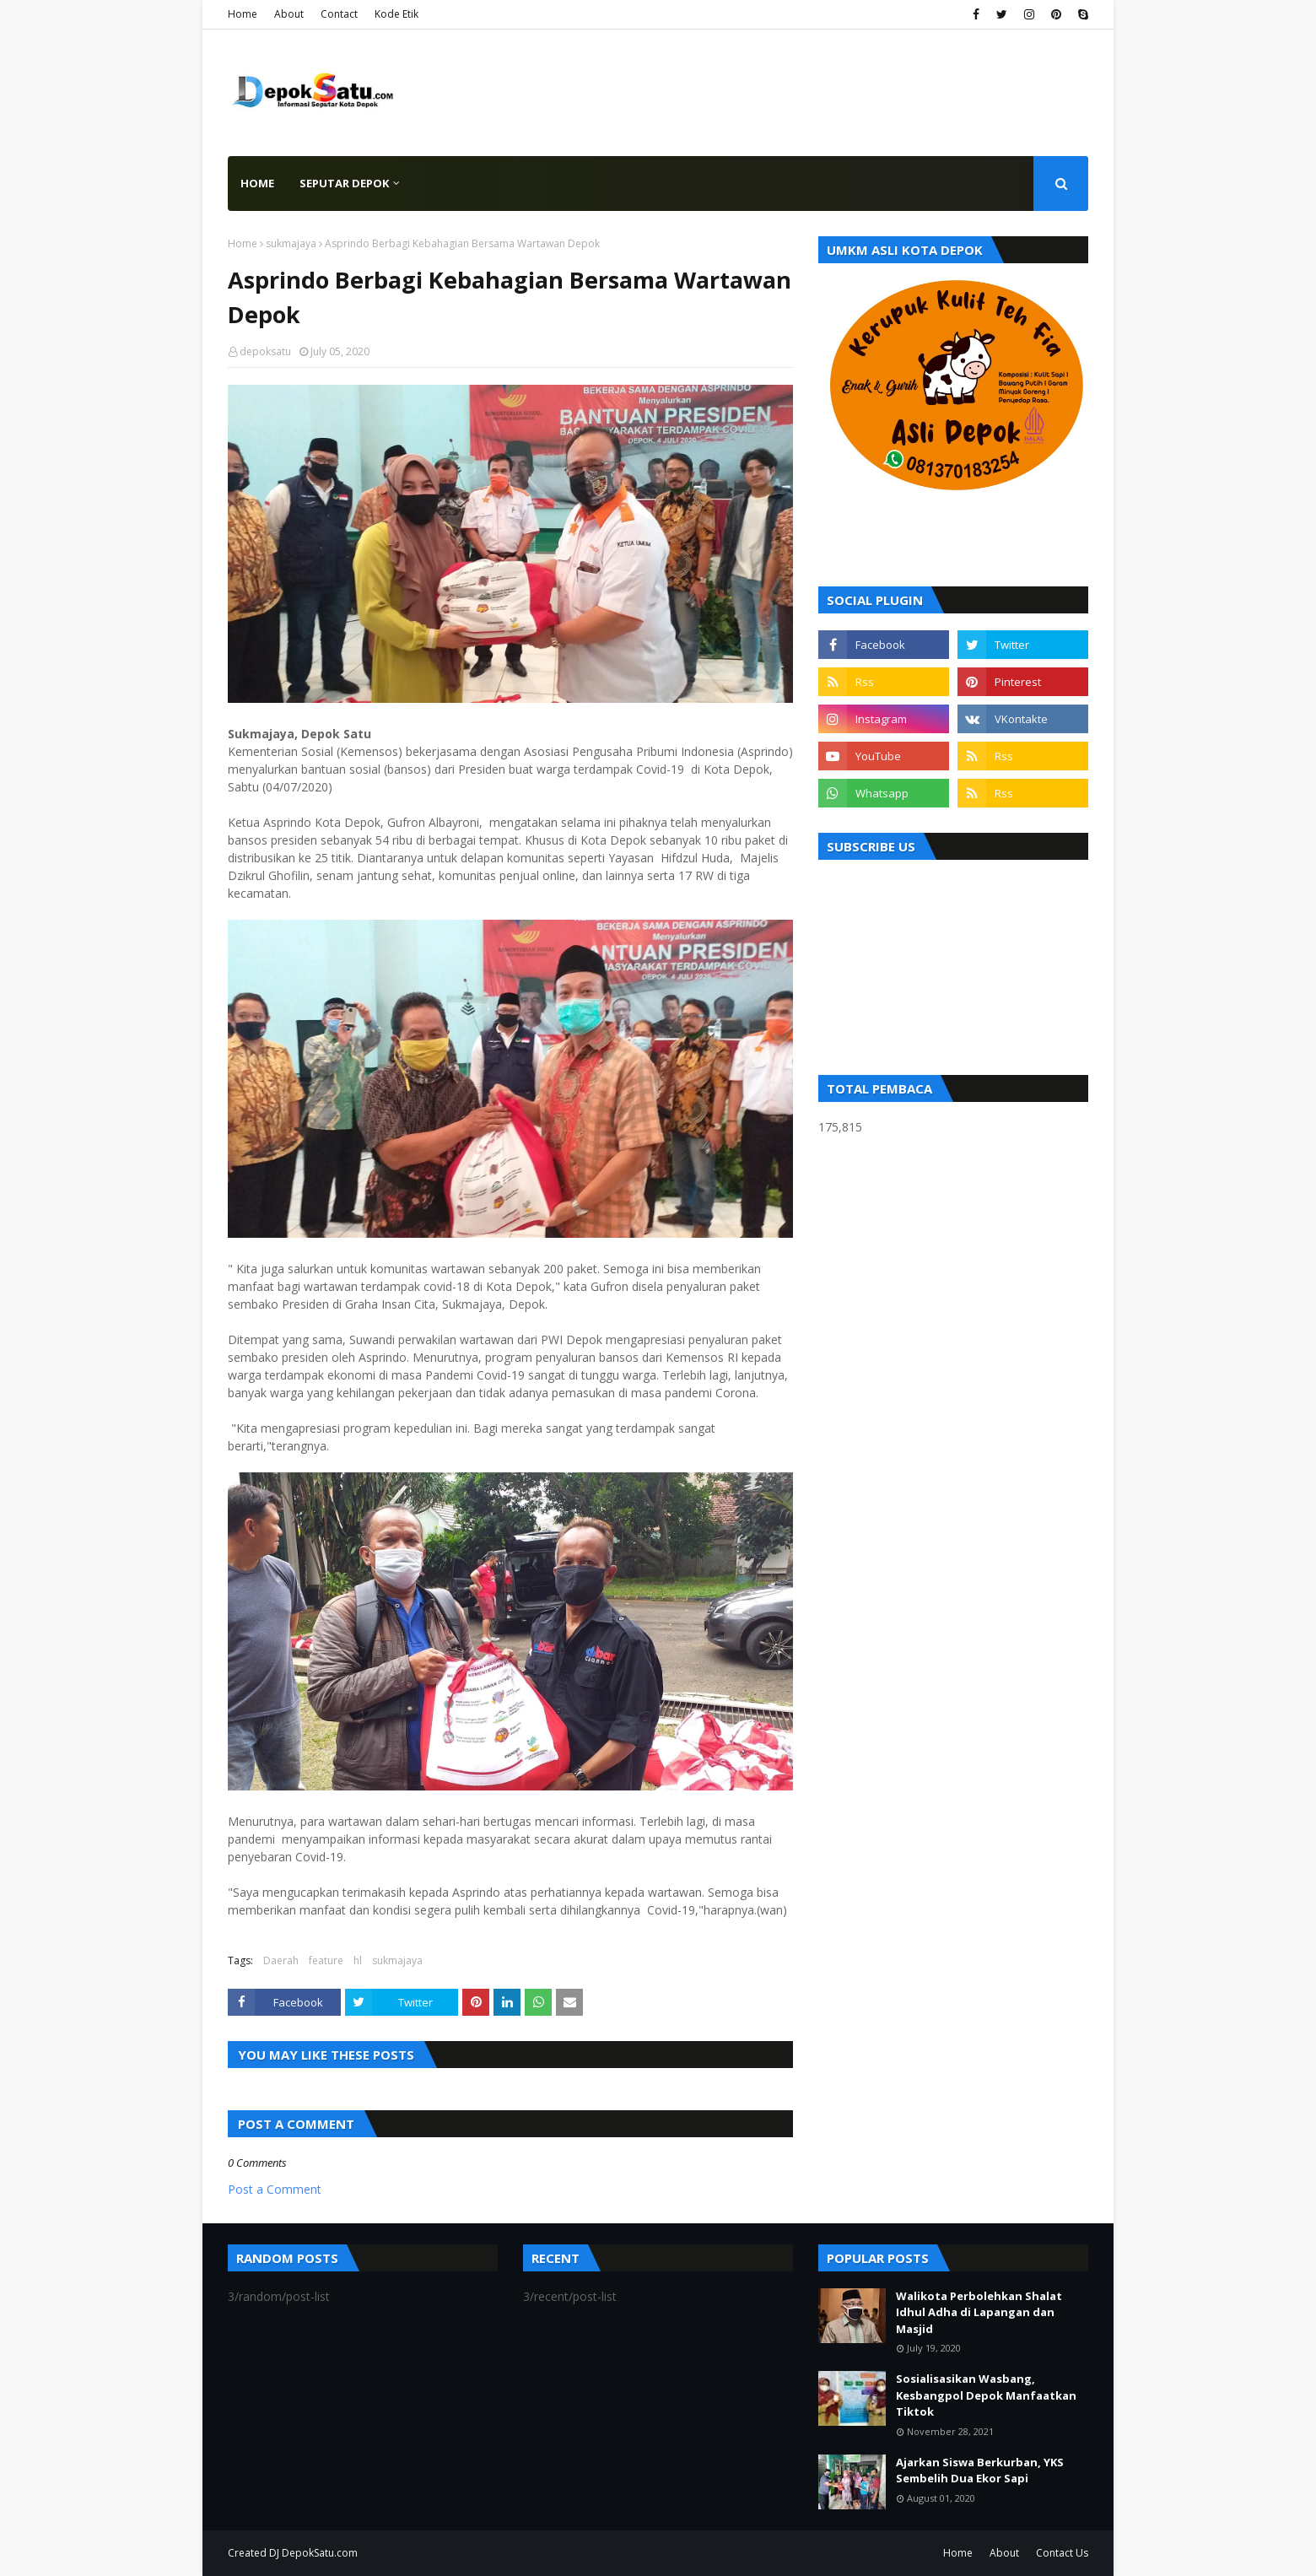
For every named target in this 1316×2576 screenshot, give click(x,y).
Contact (339, 14)
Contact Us (1062, 2553)
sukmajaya (291, 243)
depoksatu (265, 351)
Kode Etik (396, 14)
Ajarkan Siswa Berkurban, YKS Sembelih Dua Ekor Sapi (980, 2470)
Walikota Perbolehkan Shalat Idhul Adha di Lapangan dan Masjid (979, 2312)
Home (242, 14)
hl (357, 1960)
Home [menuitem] (257, 183)
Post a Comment (274, 2189)
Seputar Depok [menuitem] (344, 183)
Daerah (281, 1960)
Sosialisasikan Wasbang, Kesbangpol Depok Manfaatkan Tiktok (986, 2395)
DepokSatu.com (320, 2553)
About (289, 14)
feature (326, 1960)
